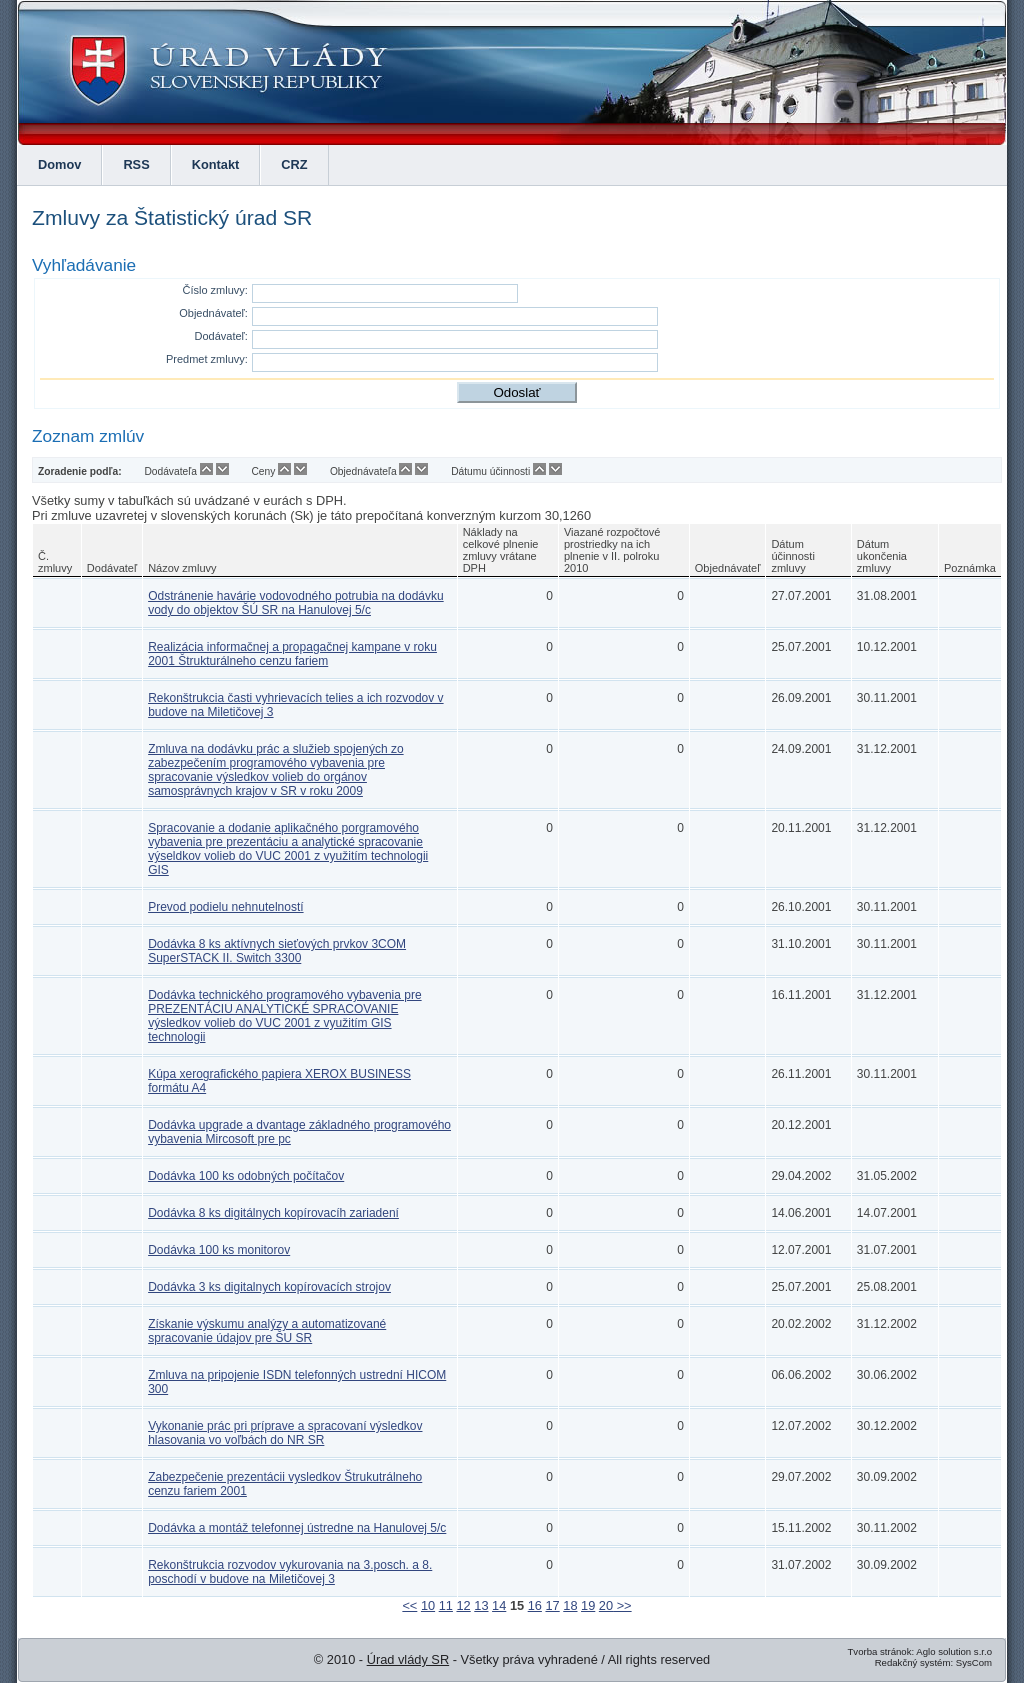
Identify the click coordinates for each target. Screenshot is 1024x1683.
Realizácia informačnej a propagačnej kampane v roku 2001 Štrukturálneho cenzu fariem (292, 654)
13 (481, 1605)
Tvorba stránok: (880, 1651)
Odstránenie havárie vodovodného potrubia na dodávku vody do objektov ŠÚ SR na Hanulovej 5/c (296, 603)
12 (463, 1605)
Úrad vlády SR (408, 1659)
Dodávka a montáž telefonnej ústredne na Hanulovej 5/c (297, 1528)
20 (606, 1605)
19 (588, 1605)
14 (499, 1605)
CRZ (294, 164)
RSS (136, 164)
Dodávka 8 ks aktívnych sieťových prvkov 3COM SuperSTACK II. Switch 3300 (277, 951)
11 (446, 1605)
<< (409, 1605)
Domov (59, 164)
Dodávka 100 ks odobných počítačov (246, 1176)
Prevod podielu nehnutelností (225, 907)
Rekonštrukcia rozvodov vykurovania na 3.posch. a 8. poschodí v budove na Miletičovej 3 (290, 1572)
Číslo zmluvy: (214, 290)
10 (428, 1605)
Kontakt (216, 164)
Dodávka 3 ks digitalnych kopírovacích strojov (269, 1287)
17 (552, 1605)
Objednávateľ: (213, 313)
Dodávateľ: (221, 336)
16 (535, 1605)
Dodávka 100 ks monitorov (219, 1250)
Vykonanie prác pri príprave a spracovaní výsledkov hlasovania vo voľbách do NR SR (285, 1433)
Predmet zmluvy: (207, 359)
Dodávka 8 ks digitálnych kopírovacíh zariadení (273, 1213)
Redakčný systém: (914, 1662)
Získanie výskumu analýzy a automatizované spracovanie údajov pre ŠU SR (267, 1331)
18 (570, 1605)
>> (622, 1605)
